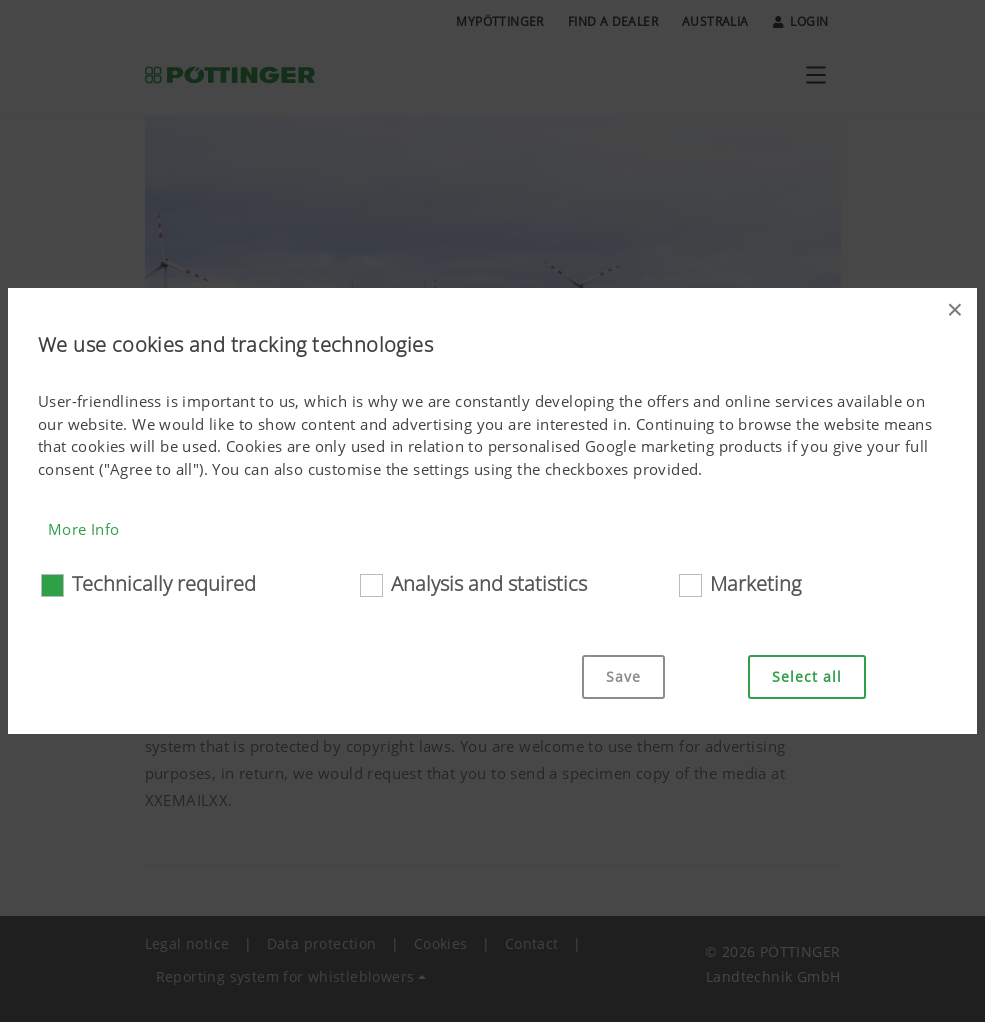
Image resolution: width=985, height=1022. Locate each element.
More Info (84, 529)
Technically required (164, 583)
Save (623, 676)
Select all (807, 676)
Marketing (755, 583)
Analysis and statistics (489, 583)
